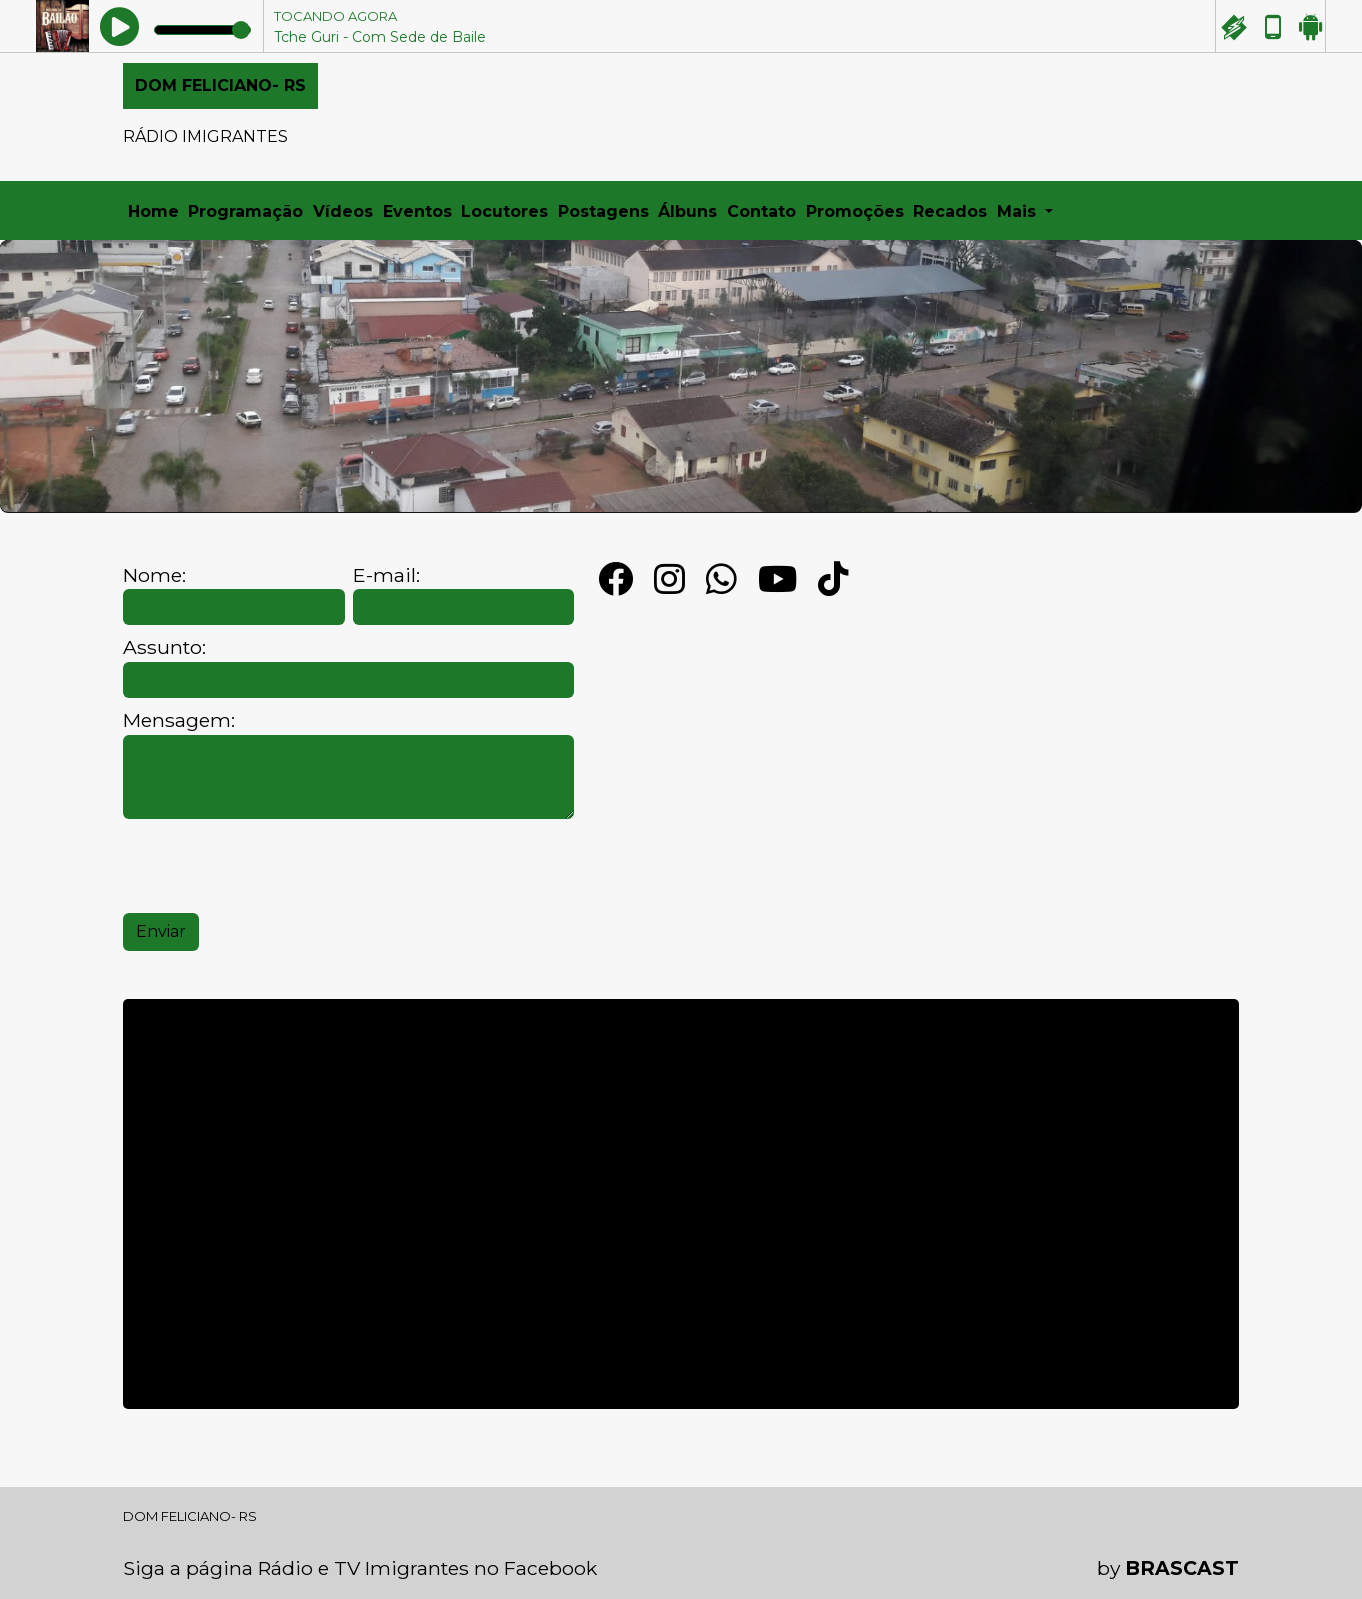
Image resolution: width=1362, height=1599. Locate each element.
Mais (1019, 211)
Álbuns (687, 211)
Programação (245, 211)
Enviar (161, 931)
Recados (950, 211)
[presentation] (275, 866)
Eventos (417, 211)
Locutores (504, 211)
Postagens (603, 211)
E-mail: (386, 575)
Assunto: (164, 647)
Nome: (154, 575)
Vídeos (343, 211)
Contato (761, 211)
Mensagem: (179, 720)
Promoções (855, 211)
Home (153, 211)
